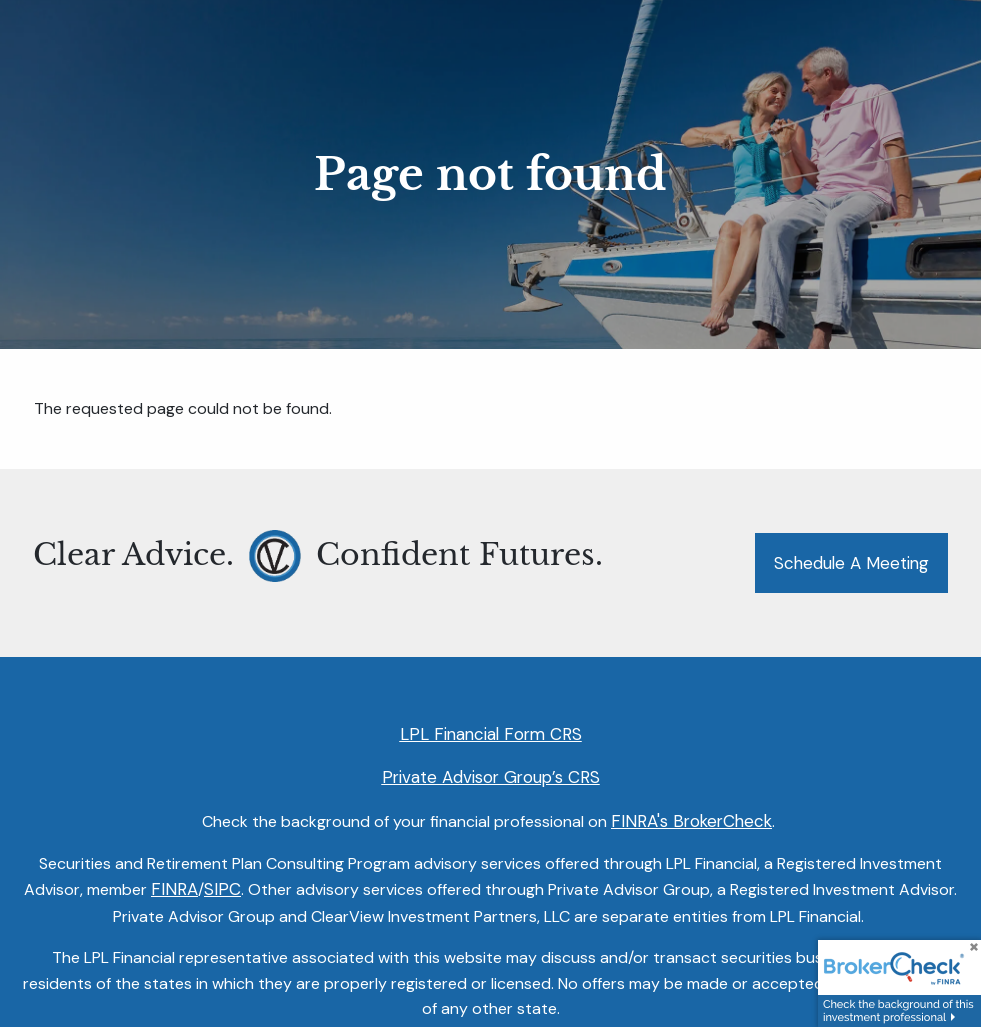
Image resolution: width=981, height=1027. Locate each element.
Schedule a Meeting (851, 563)
